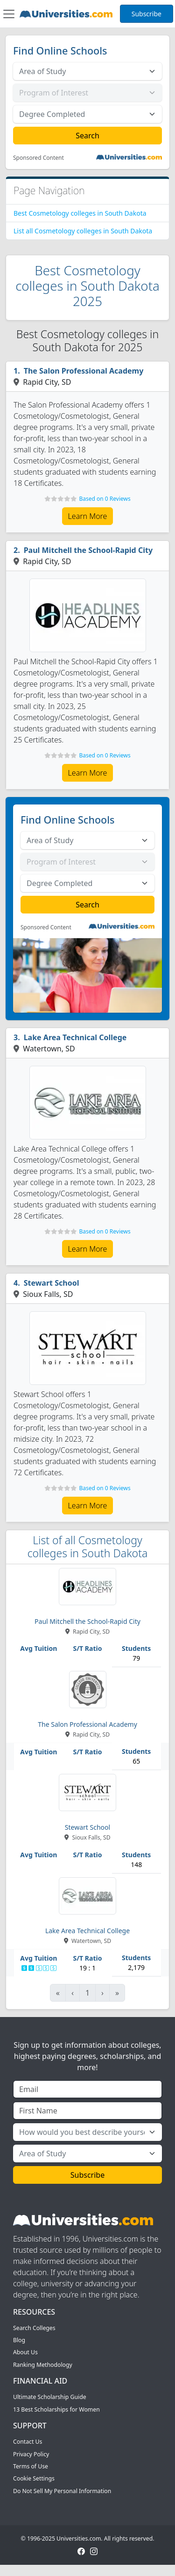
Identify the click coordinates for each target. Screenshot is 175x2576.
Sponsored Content (38, 158)
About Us (25, 2352)
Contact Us (27, 2442)
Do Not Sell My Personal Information (62, 2491)
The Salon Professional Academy (84, 371)
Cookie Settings (34, 2478)
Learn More (87, 516)
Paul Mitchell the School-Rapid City (88, 550)
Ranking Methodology (42, 2365)
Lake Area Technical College (75, 1037)
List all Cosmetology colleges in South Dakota (83, 230)
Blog (19, 2340)
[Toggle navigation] (9, 14)
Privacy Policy (31, 2454)
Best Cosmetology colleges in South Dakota (80, 213)
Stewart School (51, 1283)
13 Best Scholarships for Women (56, 2409)
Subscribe (146, 13)
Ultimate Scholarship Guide (49, 2397)
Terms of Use (30, 2466)
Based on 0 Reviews (104, 499)
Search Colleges (34, 2328)
